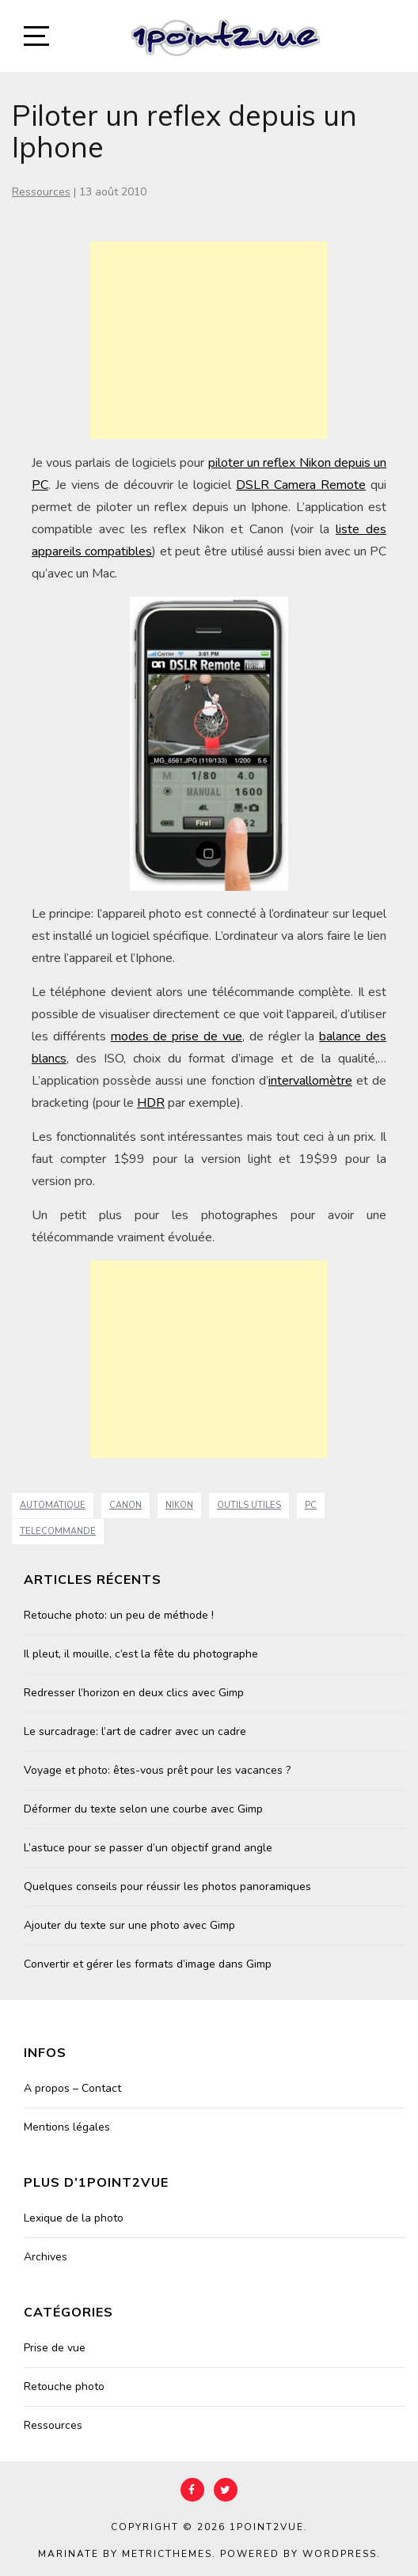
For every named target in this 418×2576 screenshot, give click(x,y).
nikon (179, 1505)
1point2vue (267, 2527)
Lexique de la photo (74, 2218)
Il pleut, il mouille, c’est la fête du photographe (141, 1653)
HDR (151, 1103)
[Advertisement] (209, 340)
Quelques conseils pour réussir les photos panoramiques (167, 1886)
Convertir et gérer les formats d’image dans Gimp (148, 1964)
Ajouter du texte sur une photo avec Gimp (129, 1925)
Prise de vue (55, 2347)
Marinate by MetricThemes (125, 2554)
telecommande (58, 1531)
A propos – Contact (72, 2088)
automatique (53, 1505)
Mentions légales (67, 2127)
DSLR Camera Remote (301, 485)
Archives (45, 2256)
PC (311, 1505)
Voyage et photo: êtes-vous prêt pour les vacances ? (157, 1770)
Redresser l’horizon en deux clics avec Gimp (134, 1692)
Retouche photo (64, 2386)
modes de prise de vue (176, 1036)
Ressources (41, 191)
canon (125, 1505)
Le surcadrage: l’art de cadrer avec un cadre (135, 1731)
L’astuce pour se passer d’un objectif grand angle (148, 1847)
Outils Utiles (249, 1505)
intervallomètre (310, 1080)
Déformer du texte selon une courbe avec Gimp (143, 1808)
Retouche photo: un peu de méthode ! (119, 1615)
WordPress (339, 2554)
